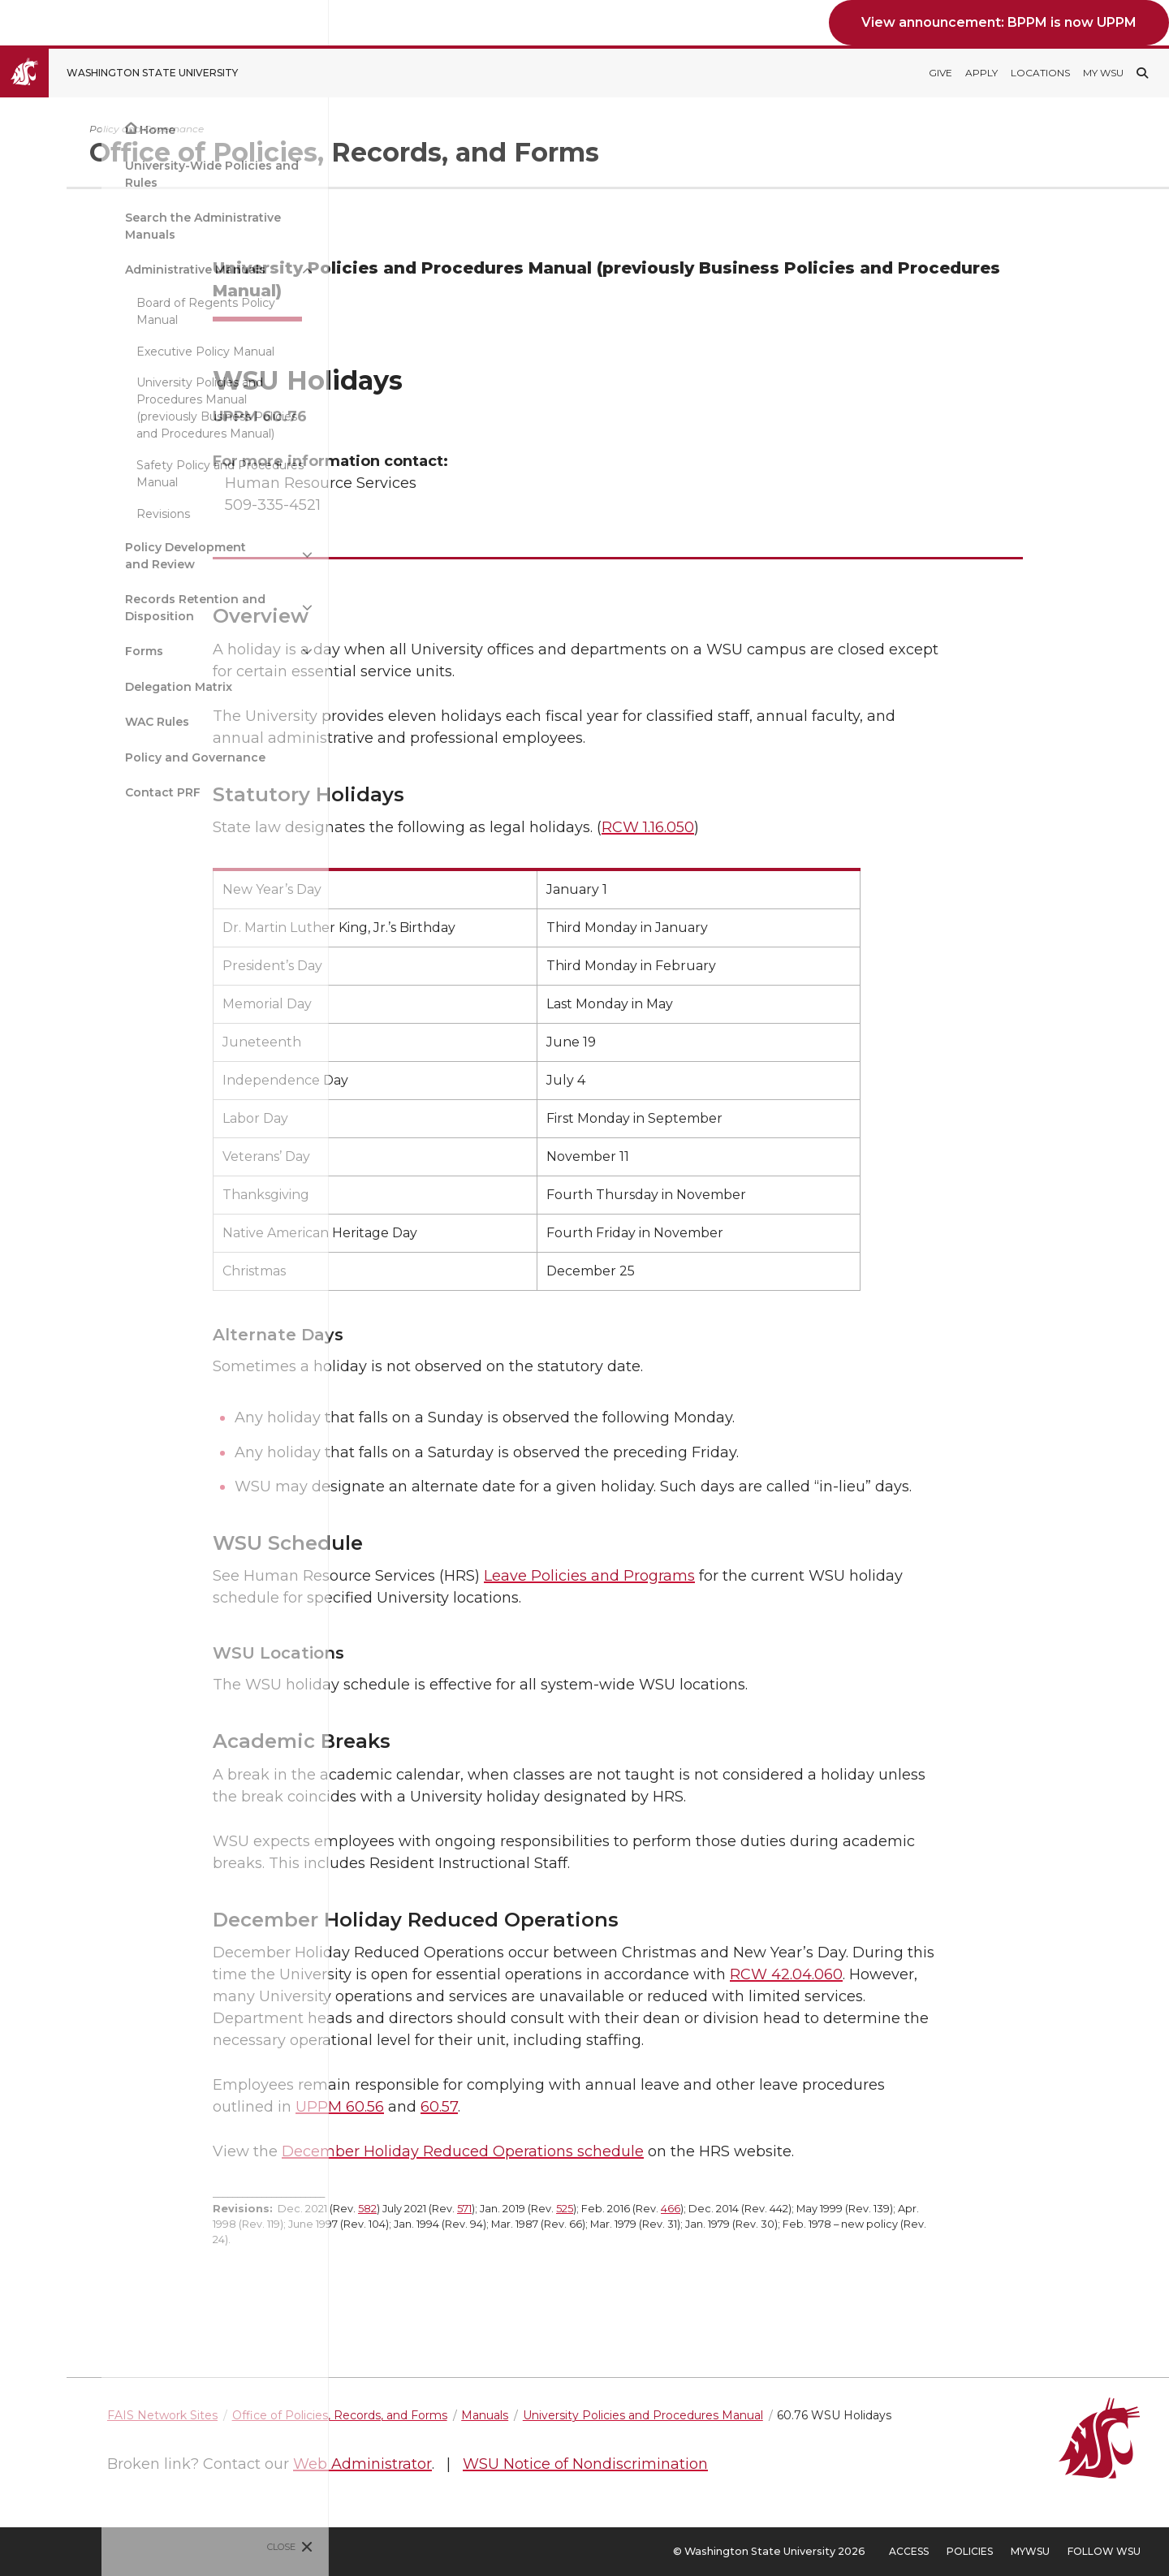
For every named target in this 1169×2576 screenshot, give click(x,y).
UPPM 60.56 (420, 2107)
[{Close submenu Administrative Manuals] (206, 269)
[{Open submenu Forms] (206, 651)
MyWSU (1030, 2551)
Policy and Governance (94, 757)
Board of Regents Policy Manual (104, 311)
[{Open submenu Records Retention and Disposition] (206, 608)
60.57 (519, 2107)
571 (544, 2209)
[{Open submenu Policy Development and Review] (206, 555)
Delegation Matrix (77, 687)
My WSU (1103, 73)
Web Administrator (523, 2464)
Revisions (61, 514)
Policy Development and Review (84, 556)
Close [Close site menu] (180, 2546)
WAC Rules (56, 721)
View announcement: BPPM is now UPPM (999, 22)
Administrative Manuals (94, 269)
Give (940, 73)
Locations (1040, 73)
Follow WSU (1104, 2551)
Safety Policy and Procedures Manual (118, 474)
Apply (981, 73)
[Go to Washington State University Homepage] (131, 73)
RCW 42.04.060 (866, 1974)
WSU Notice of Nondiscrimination (746, 2464)
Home (56, 130)
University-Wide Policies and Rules (110, 174)
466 (751, 2209)
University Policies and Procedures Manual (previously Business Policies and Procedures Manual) (115, 408)
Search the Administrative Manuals (101, 226)
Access (909, 2551)
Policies (970, 2551)
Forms (43, 651)
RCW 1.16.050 (728, 827)
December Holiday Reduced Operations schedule (543, 2151)
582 (447, 2209)
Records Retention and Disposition (94, 608)
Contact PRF (61, 792)
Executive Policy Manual (104, 351)
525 (645, 2209)
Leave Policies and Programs (669, 1576)
